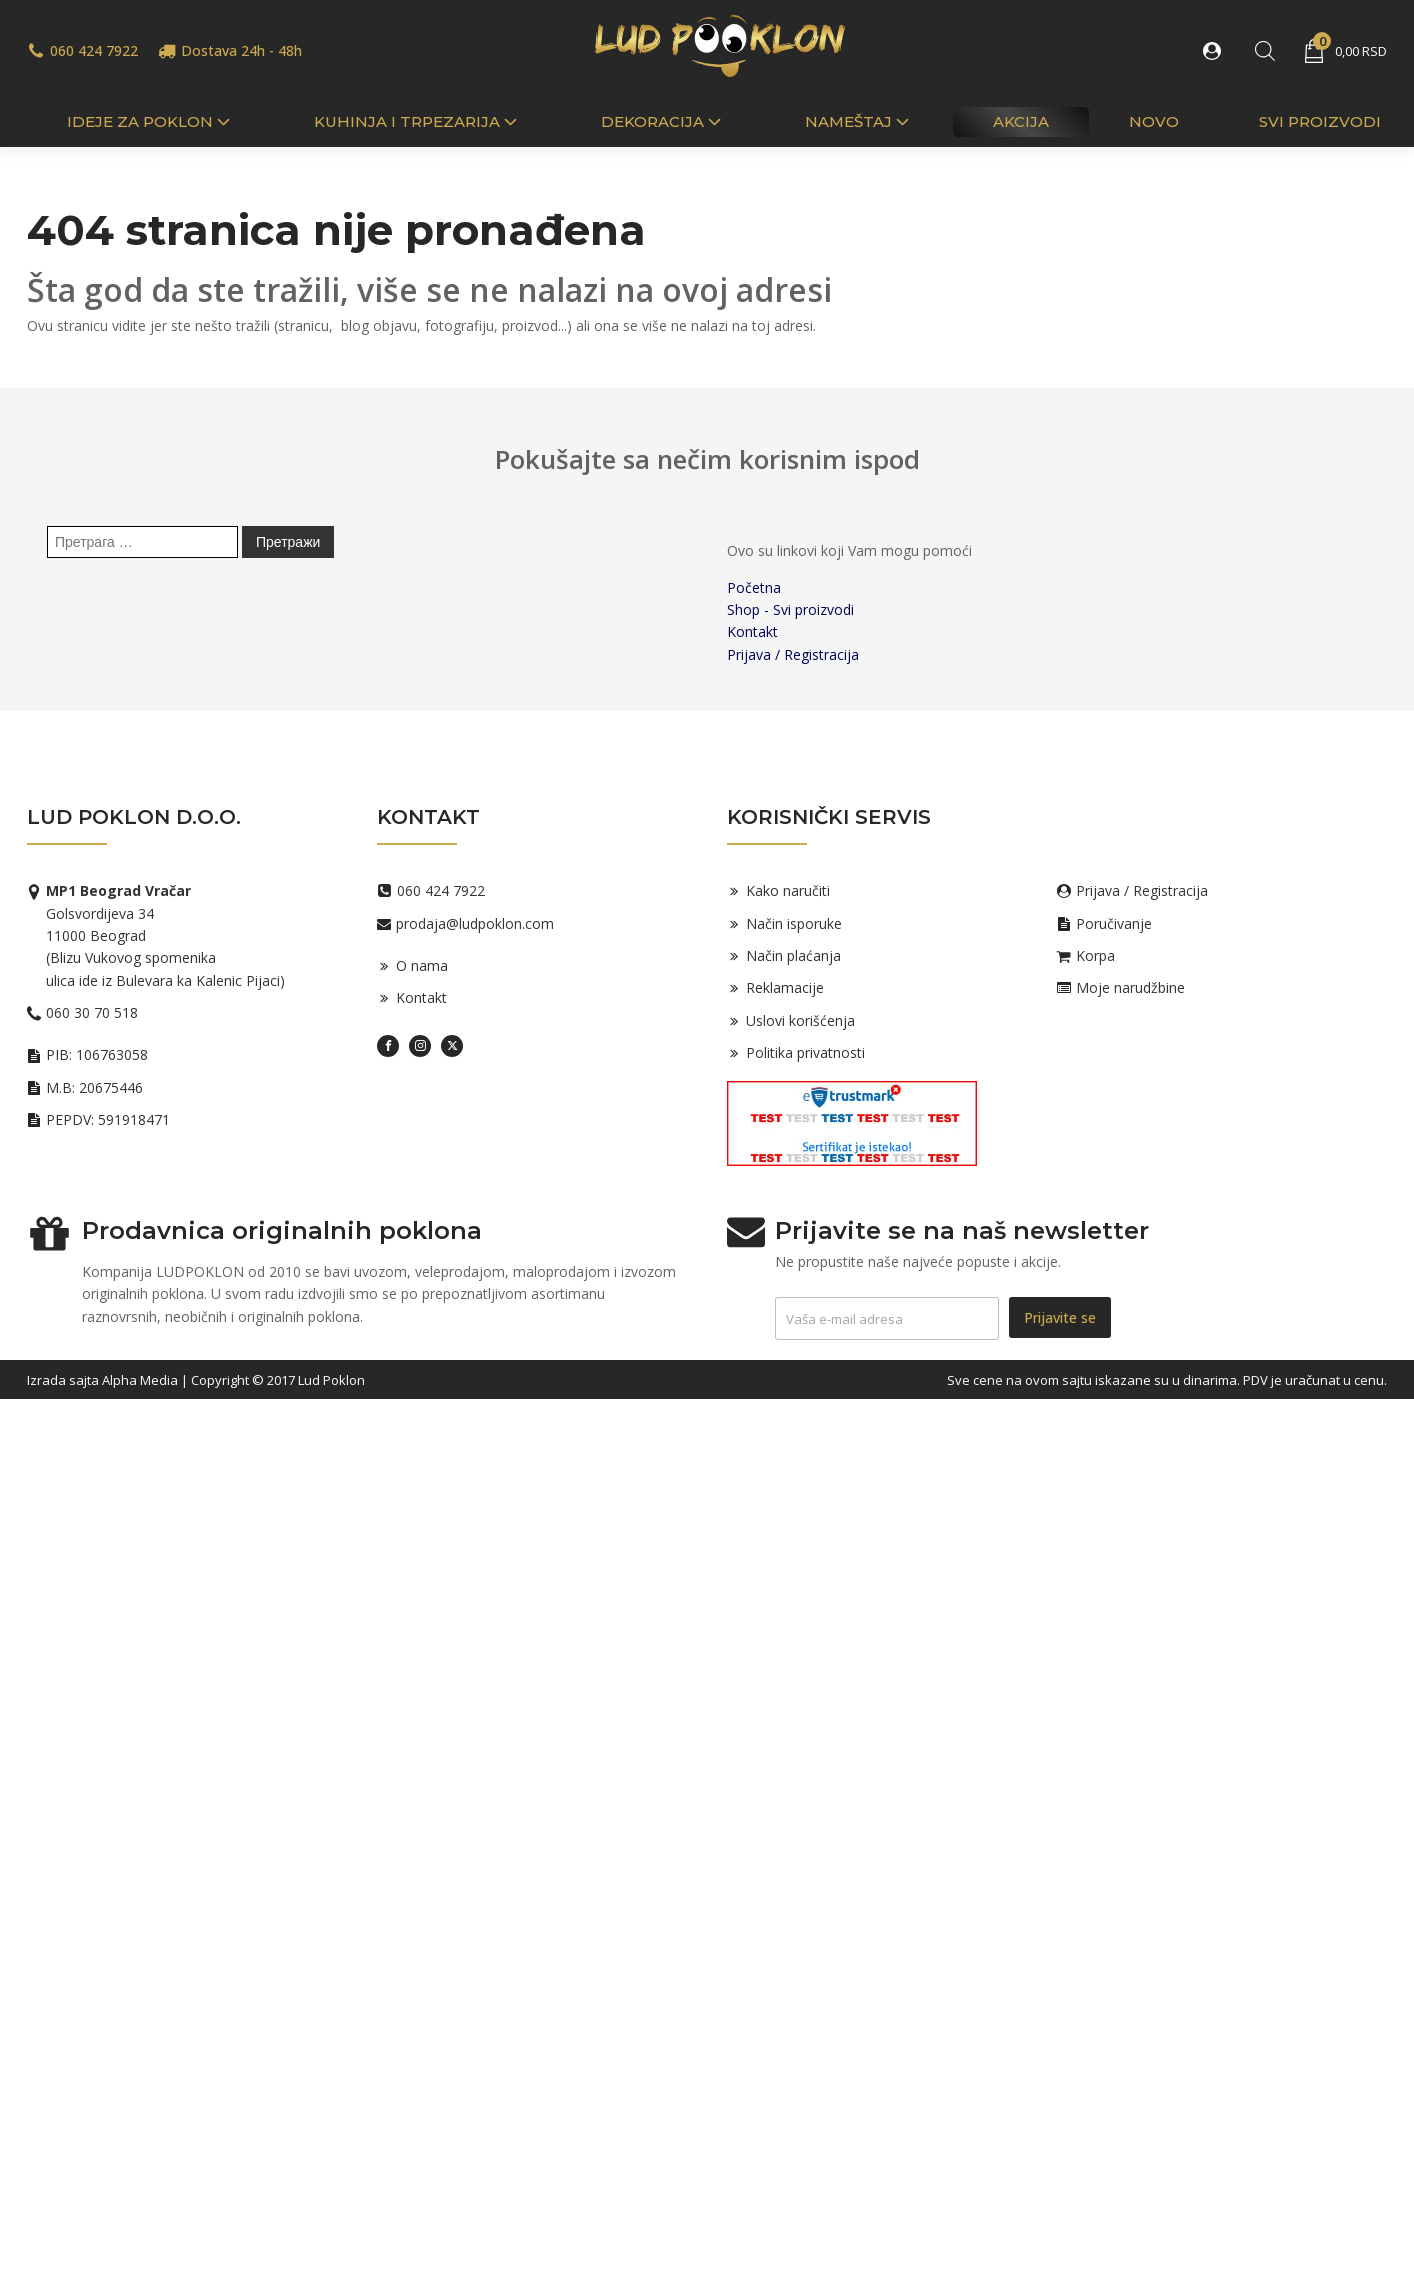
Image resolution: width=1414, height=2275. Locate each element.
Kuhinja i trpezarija (417, 121)
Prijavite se (1060, 1317)
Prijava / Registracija (793, 654)
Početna (754, 587)
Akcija (1021, 121)
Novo (1154, 121)
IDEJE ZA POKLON (150, 121)
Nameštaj (859, 121)
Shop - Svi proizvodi (790, 609)
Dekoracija (663, 121)
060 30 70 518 (92, 1012)
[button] (1216, 51)
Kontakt (752, 631)
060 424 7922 (94, 50)
